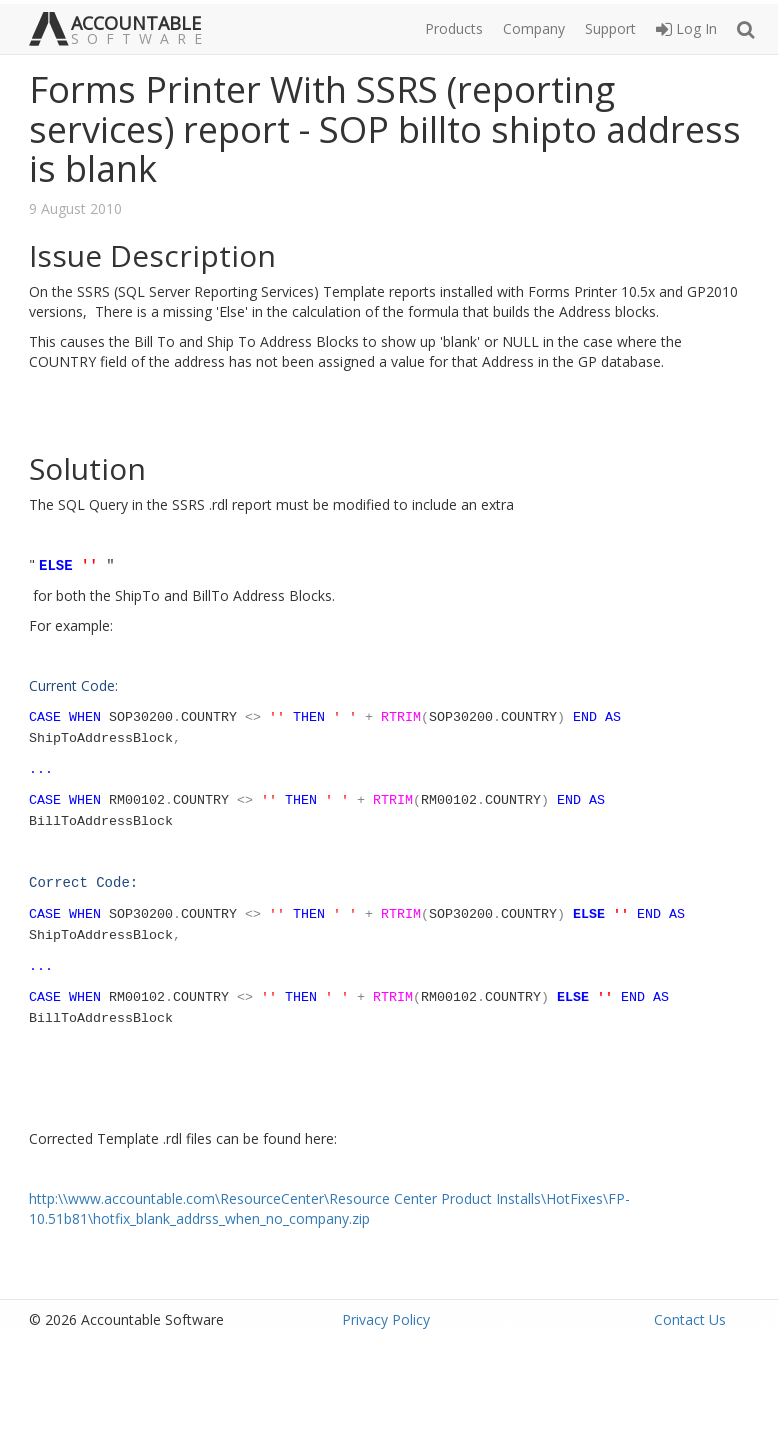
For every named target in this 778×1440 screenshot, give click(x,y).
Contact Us (690, 1319)
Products (454, 28)
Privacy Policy (386, 1319)
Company (534, 28)
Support (610, 28)
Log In (686, 28)
